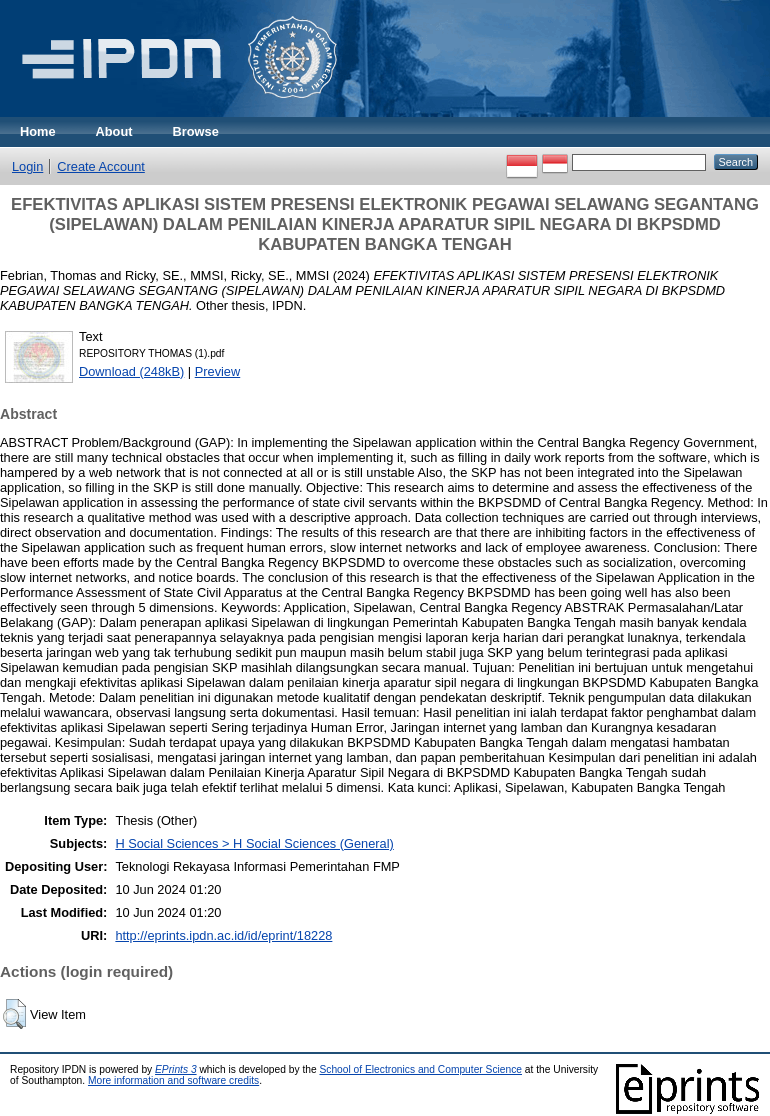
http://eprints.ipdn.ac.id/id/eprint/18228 (223, 935)
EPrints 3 (176, 1069)
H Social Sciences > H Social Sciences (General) (254, 843)
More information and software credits (173, 1080)
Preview (218, 371)
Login (27, 166)
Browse (196, 131)
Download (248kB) (131, 371)
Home (38, 131)
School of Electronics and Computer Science (420, 1069)
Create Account (101, 166)
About (114, 131)
